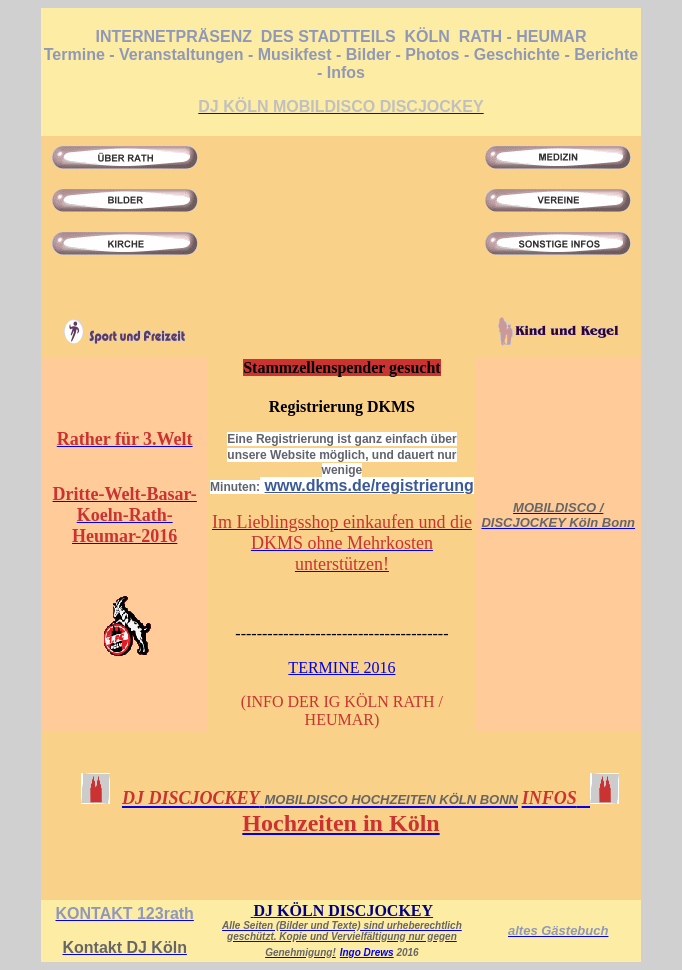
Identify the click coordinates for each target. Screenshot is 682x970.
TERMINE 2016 (341, 667)
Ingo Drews (367, 952)
